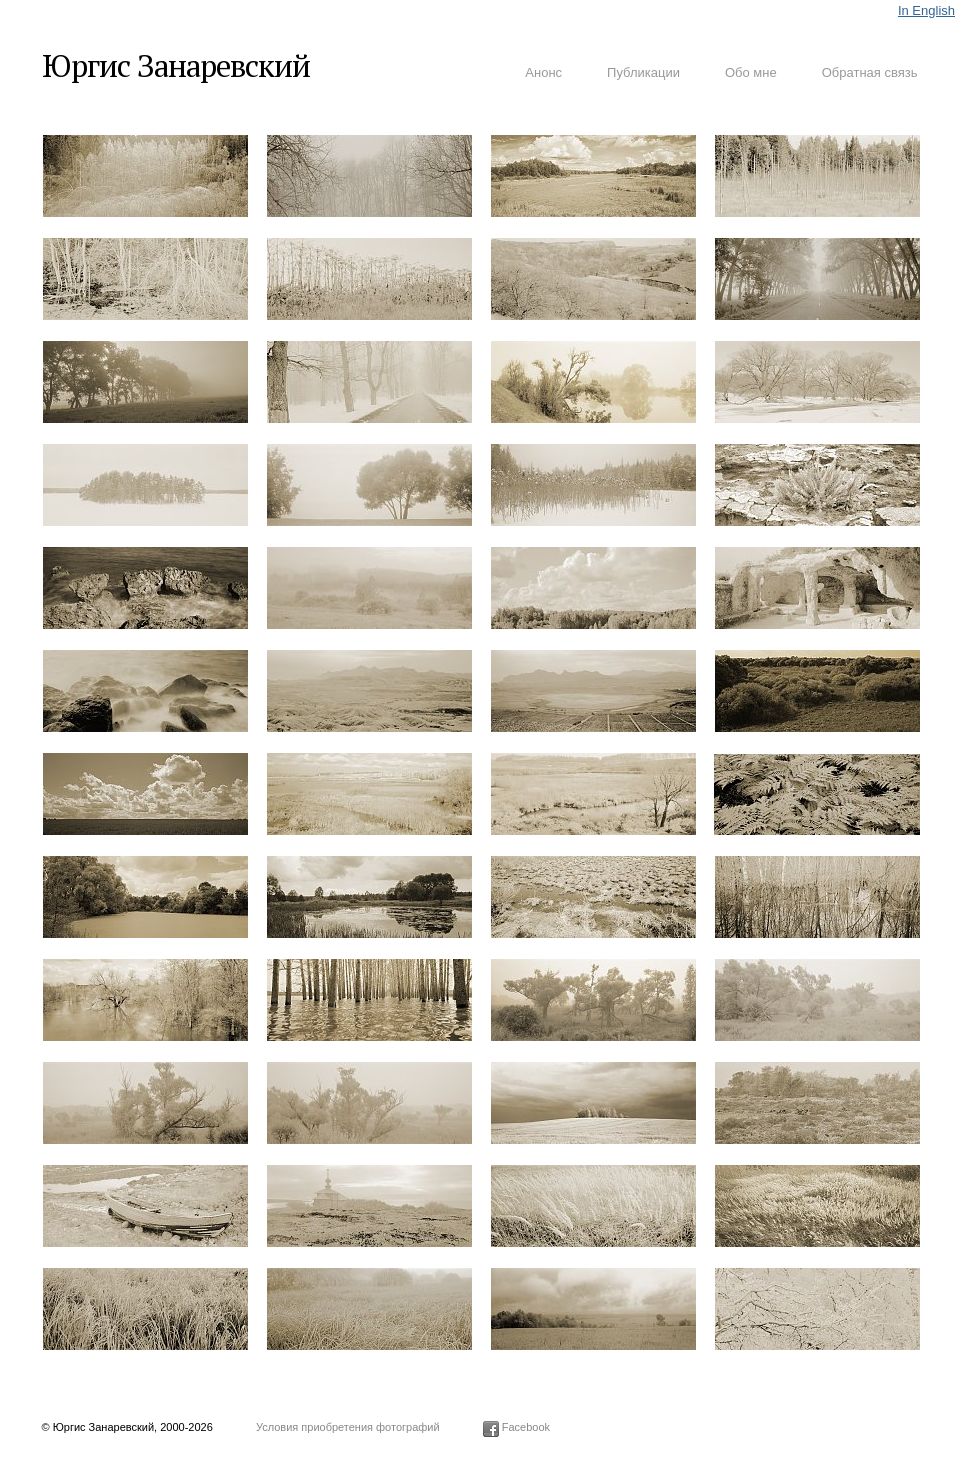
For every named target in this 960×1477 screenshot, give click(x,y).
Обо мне (751, 72)
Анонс (543, 72)
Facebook (516, 1427)
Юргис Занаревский (176, 65)
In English (926, 10)
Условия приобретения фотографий (348, 1427)
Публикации (643, 72)
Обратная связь (870, 72)
